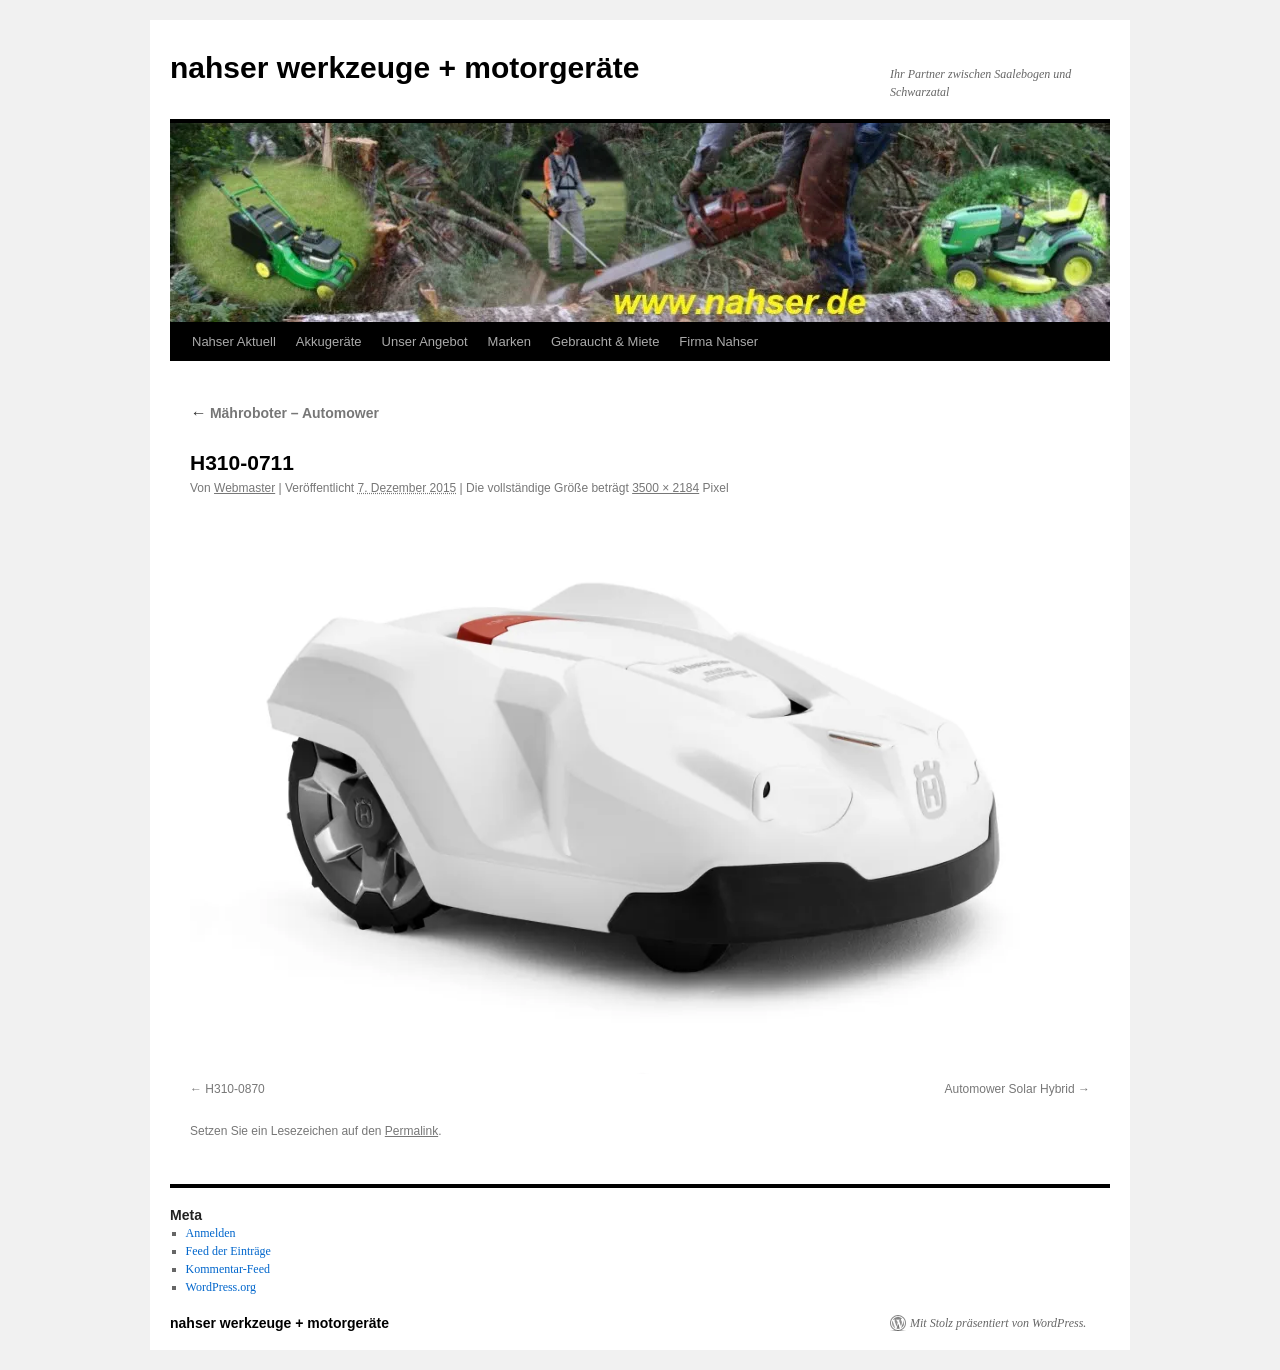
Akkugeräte (329, 341)
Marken (509, 341)
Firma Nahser (718, 341)
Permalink (411, 1131)
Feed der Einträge (228, 1251)
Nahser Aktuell (234, 341)
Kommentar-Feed (228, 1269)
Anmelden (211, 1233)
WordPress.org (221, 1287)
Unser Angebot (425, 341)
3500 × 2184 (665, 488)
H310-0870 (234, 1089)
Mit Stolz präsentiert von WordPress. (998, 1323)
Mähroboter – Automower (284, 413)
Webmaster (244, 488)
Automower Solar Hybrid (1010, 1089)
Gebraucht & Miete (605, 341)
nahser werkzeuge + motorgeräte (404, 67)
